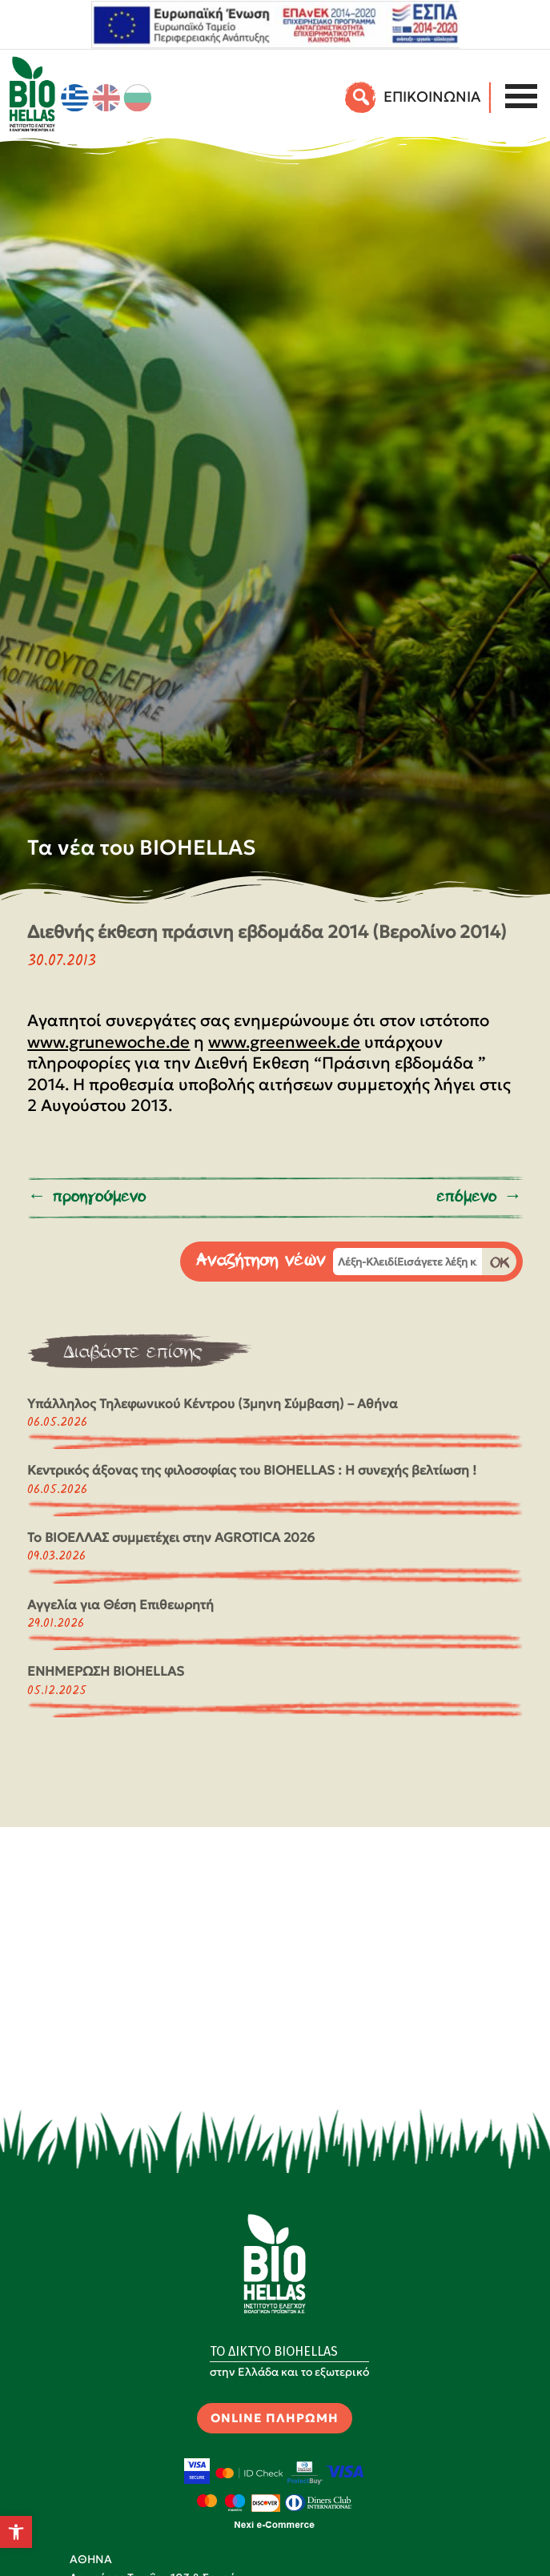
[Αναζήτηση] (361, 97)
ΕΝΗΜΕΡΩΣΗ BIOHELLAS (105, 1671)
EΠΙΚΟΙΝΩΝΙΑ (431, 96)
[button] (16, 2532)
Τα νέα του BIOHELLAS (141, 847)
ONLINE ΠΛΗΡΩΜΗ (275, 2417)
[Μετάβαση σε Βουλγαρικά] (137, 97)
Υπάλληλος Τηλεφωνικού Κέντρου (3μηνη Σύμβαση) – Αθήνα (212, 1403)
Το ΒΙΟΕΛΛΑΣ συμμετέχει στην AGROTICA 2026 (171, 1537)
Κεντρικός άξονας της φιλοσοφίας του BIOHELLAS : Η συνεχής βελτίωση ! (251, 1470)
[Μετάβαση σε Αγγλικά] (106, 97)
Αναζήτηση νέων (261, 1261)
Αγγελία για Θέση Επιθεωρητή (120, 1604)
